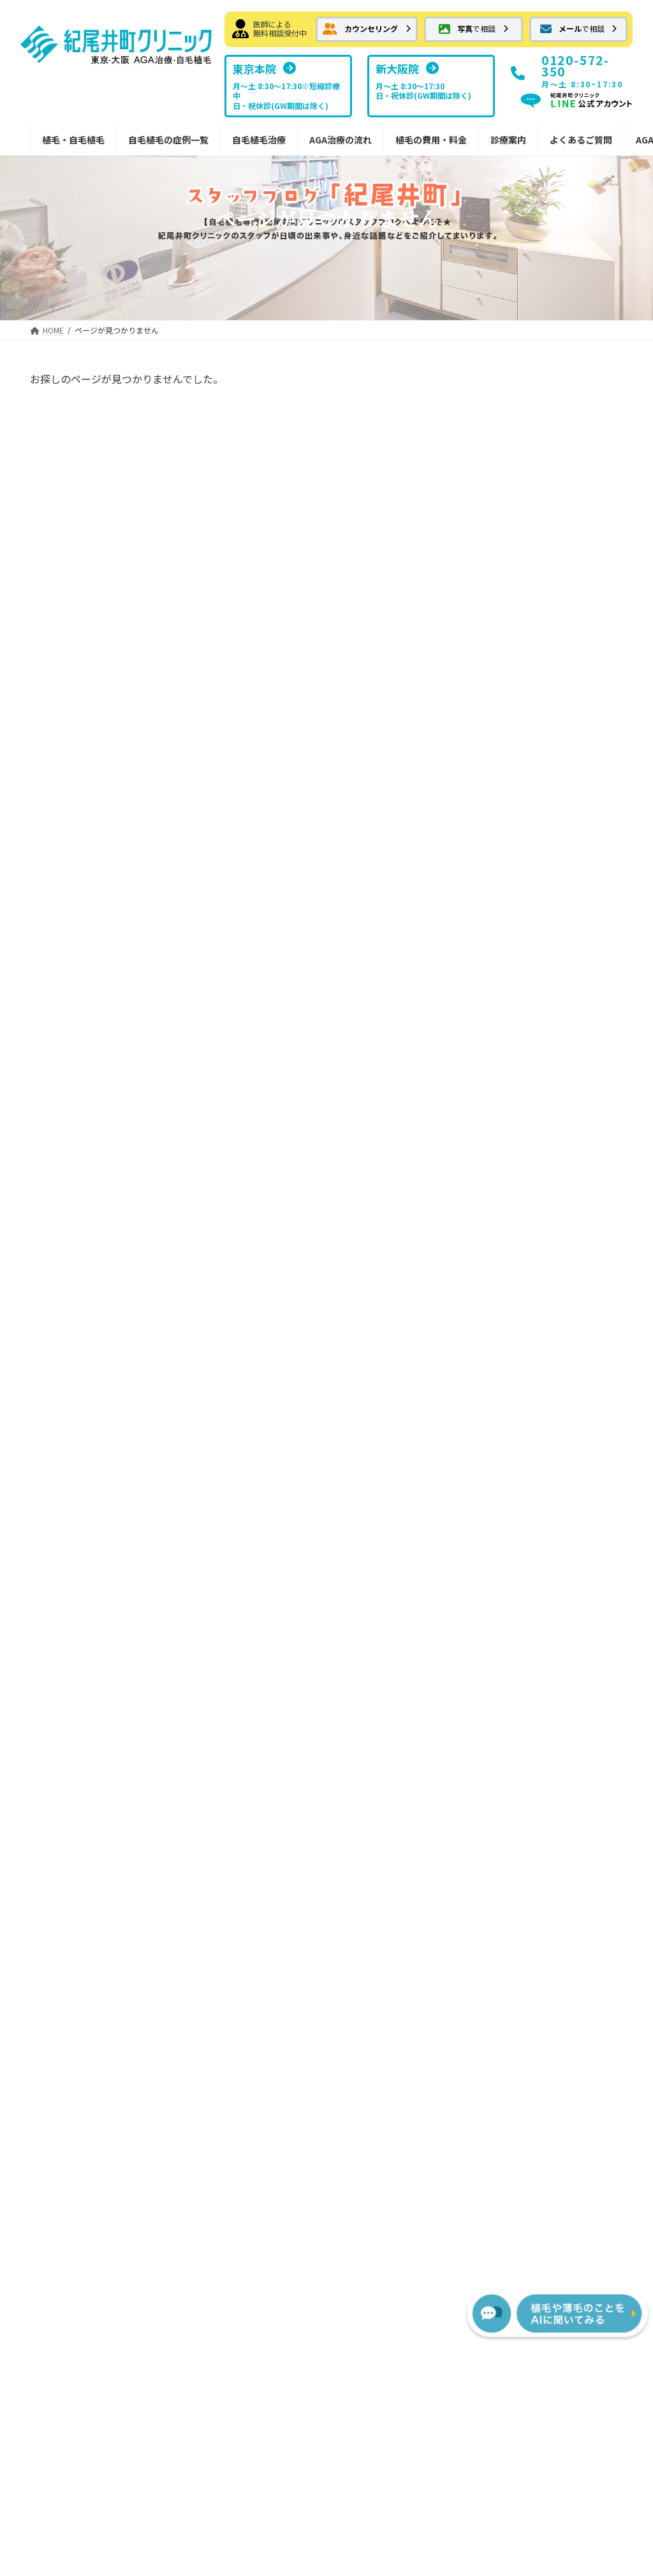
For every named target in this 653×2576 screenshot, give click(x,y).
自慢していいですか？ (509, 477)
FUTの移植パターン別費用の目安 (411, 1728)
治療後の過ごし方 (389, 1605)
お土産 (480, 780)
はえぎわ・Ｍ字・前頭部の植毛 (96, 1611)
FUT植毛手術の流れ (394, 1527)
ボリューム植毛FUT (236, 1553)
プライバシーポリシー (326, 2351)
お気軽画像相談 (60, 1553)
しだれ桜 (478, 579)
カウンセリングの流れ (398, 1579)
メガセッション (69, 1759)
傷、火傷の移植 (498, 858)
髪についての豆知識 (507, 728)
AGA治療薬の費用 (389, 1798)
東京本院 (530, 1527)
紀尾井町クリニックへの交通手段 (534, 987)
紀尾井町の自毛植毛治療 (236, 1501)
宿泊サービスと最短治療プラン (412, 1663)
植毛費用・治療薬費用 (389, 1695)
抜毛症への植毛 (69, 1682)
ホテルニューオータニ (511, 910)
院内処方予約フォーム (250, 1811)
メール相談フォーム (69, 1527)
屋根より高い (493, 426)
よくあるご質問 (534, 1721)
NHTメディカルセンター (561, 1579)
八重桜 (473, 528)
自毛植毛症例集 (60, 1579)
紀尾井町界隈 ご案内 (511, 806)
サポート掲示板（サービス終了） (568, 1747)
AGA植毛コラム (534, 1773)
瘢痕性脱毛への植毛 (78, 1734)
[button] (367, 29)
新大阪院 (530, 1553)
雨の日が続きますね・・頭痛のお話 (539, 630)
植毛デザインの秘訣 (236, 1863)
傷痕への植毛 (65, 1708)
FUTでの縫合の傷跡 (245, 1605)
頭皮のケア (489, 883)
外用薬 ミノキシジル (246, 1747)
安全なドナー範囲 (232, 1837)
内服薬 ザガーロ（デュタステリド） (259, 1715)
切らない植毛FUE (231, 1631)
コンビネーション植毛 (83, 1786)
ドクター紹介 (538, 1605)
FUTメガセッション (245, 1579)
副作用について (385, 1631)
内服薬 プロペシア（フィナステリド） (259, 1779)
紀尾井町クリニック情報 (516, 702)
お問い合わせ (240, 2351)
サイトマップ (413, 2351)
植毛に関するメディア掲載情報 (569, 1689)
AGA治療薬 (218, 1682)
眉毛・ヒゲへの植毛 (78, 1837)
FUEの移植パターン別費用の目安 (411, 1766)
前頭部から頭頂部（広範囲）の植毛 (96, 1650)
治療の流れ (367, 1501)
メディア (484, 935)
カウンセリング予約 (69, 1501)
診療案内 (521, 1501)
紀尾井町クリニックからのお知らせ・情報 (91, 1895)
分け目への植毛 (69, 1811)
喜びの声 (485, 961)
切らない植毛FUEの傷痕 (254, 1656)
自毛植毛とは (223, 1527)
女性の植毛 (60, 1863)
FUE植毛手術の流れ (394, 1553)
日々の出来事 (493, 832)
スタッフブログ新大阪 (556, 1656)
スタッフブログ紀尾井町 (561, 1631)
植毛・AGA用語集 (539, 1798)
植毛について (493, 754)
